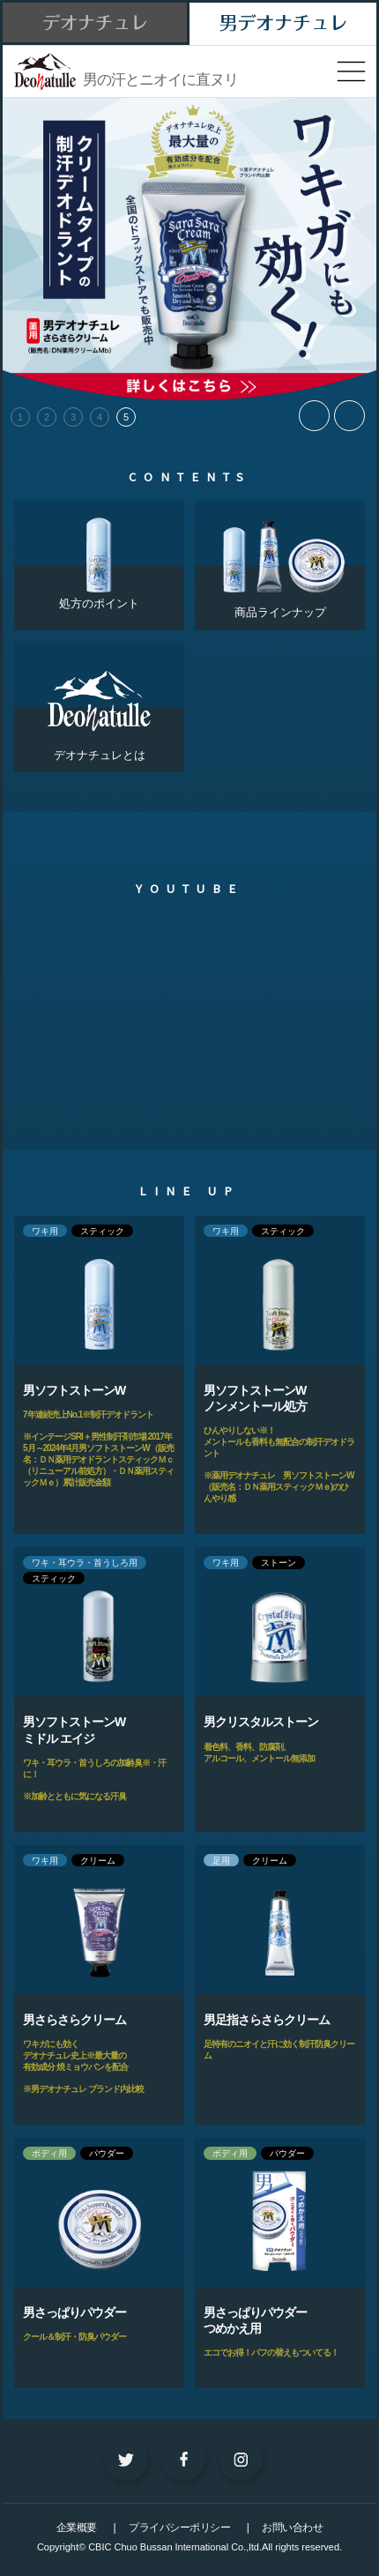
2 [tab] (46, 417)
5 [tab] (126, 417)
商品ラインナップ (280, 560)
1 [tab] (20, 417)
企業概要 (76, 2527)
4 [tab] (99, 417)
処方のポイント (99, 555)
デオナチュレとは (99, 703)
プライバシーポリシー (179, 2527)
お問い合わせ (292, 2527)
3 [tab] (73, 417)
